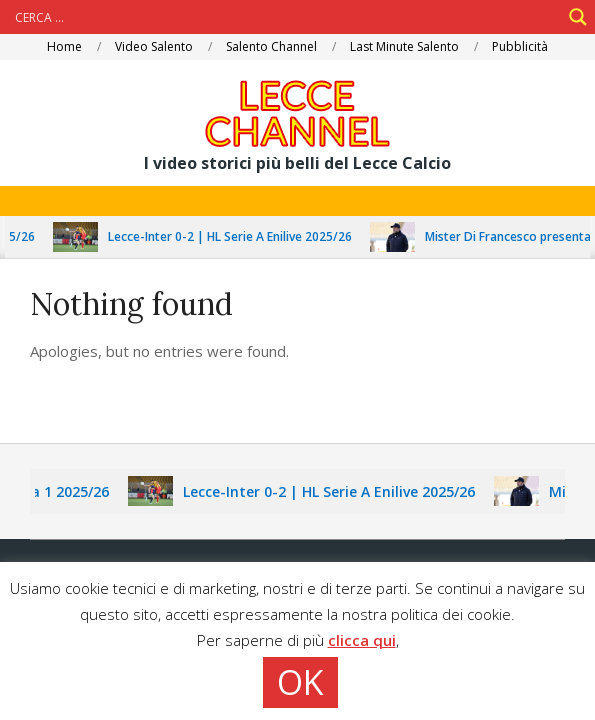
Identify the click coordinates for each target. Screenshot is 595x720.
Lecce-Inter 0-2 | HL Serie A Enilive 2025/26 (238, 236)
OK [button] (300, 682)
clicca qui (362, 640)
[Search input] (285, 17)
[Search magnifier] (578, 17)
